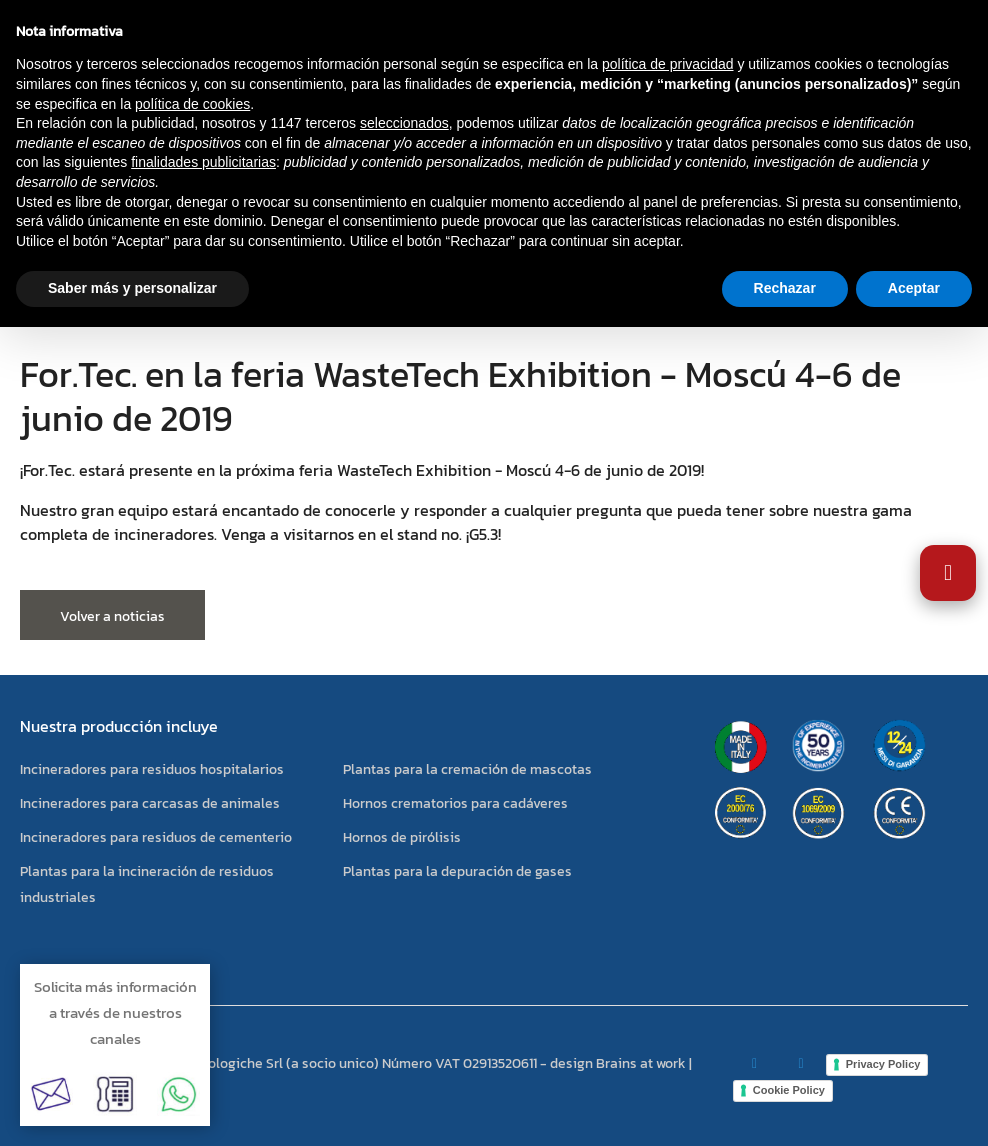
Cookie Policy (789, 1090)
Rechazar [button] (785, 288)
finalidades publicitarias (203, 162)
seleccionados (404, 123)
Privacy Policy (883, 1064)
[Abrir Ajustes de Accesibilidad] (948, 573)
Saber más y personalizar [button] (132, 288)
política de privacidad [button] (668, 64)
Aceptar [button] (914, 288)
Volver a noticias (112, 616)
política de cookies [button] (192, 104)
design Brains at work (618, 1063)
